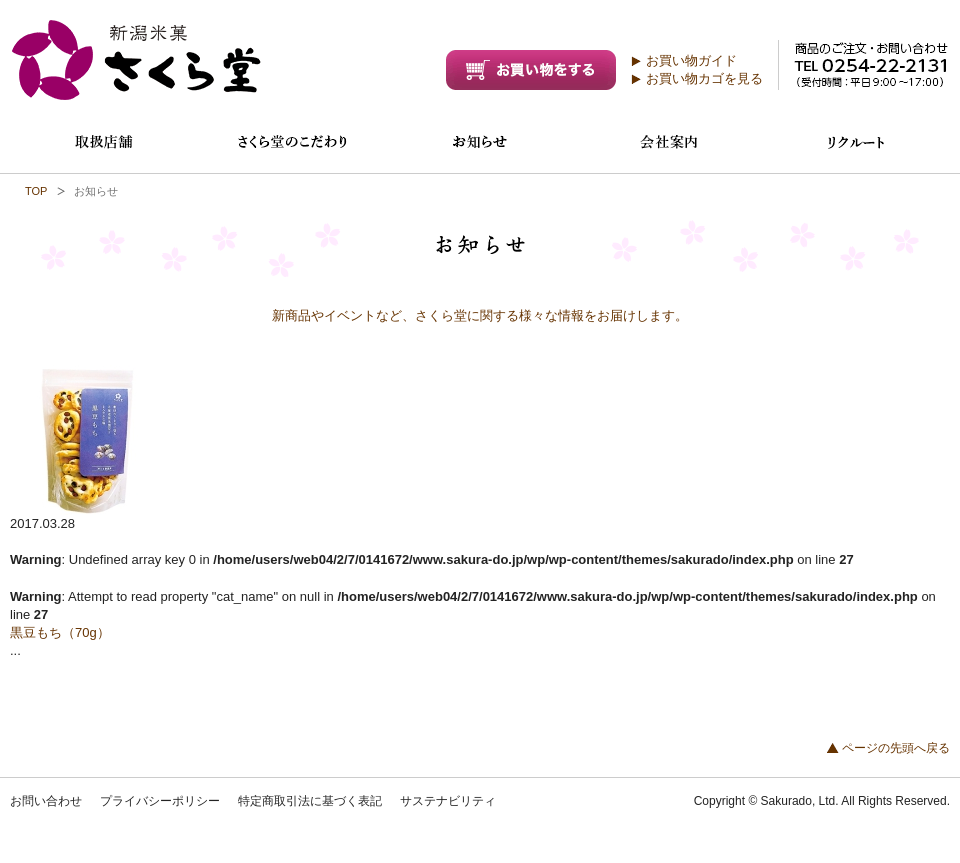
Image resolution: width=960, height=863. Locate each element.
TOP (36, 191)
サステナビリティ (448, 801)
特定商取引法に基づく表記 (310, 801)
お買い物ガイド (691, 60)
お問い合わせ (46, 801)
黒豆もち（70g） (60, 632)
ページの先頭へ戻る (896, 748)
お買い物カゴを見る (704, 78)
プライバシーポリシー (160, 801)
